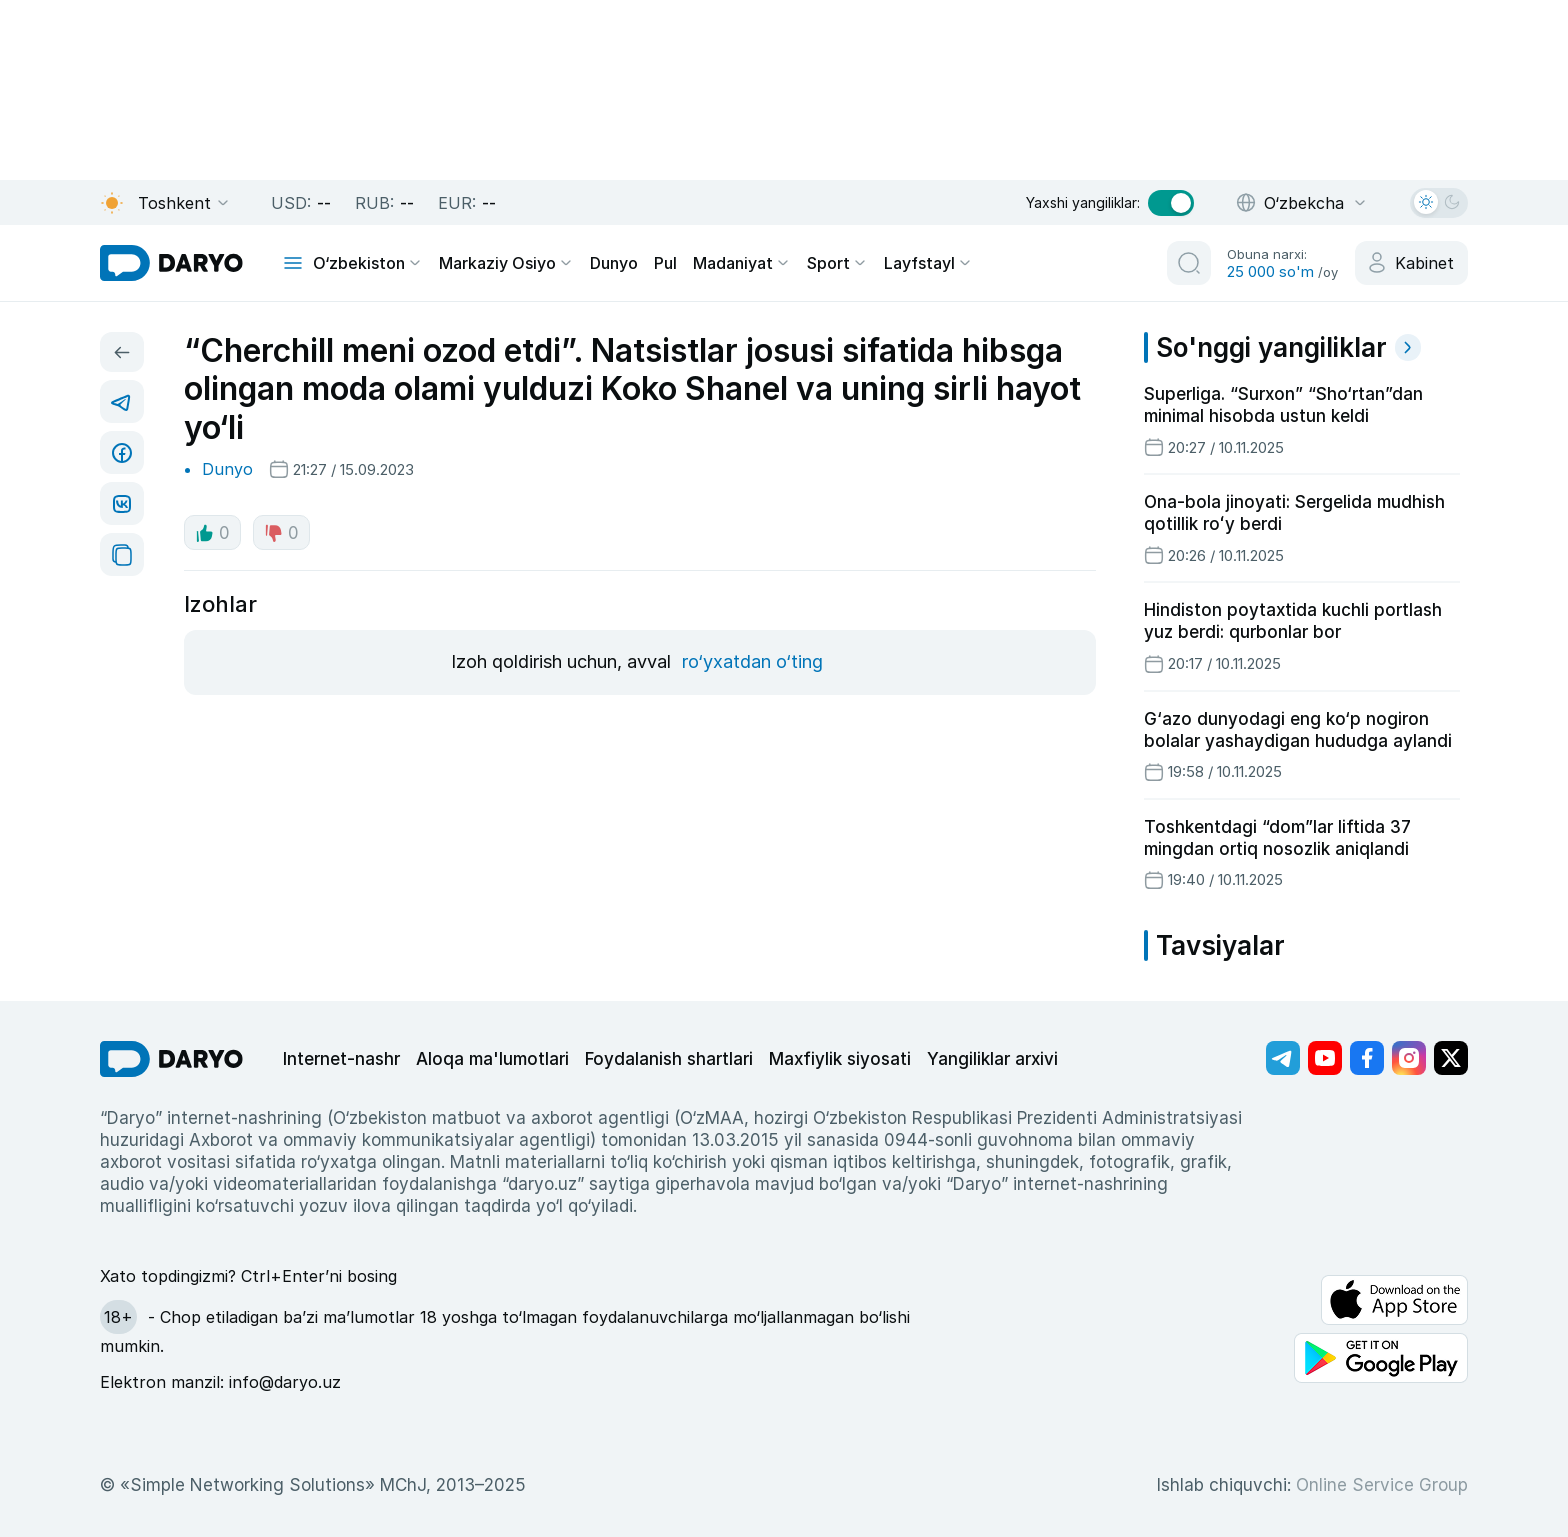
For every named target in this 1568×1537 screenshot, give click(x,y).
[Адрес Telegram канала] (1283, 1058)
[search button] (1189, 263)
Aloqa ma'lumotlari (492, 1059)
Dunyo (614, 263)
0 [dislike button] (281, 533)
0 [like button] (212, 533)
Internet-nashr (341, 1059)
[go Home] (171, 1059)
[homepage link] (171, 263)
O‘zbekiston (368, 263)
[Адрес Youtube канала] (1325, 1058)
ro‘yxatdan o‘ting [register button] (752, 661)
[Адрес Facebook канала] (1367, 1058)
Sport (837, 263)
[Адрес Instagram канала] (1409, 1058)
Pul (665, 263)
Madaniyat (742, 263)
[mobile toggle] (293, 263)
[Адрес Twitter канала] (1451, 1058)
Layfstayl (928, 263)
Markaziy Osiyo (506, 263)
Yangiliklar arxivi (992, 1059)
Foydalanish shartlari (669, 1059)
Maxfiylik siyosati (840, 1059)
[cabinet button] (1411, 263)
